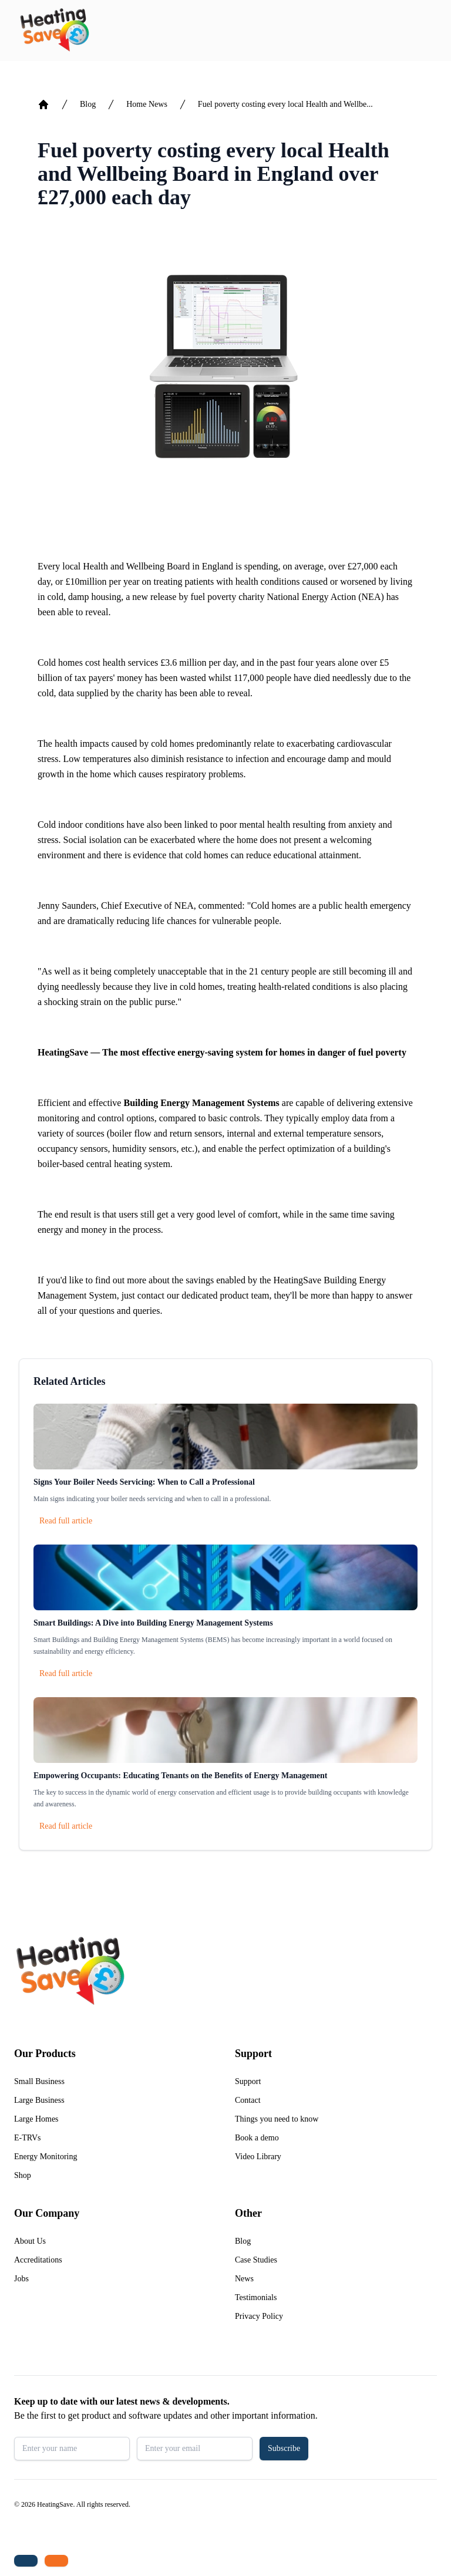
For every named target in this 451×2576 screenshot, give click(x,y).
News (244, 2278)
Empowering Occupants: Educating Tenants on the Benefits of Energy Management (180, 1775)
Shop (22, 2175)
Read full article (65, 1520)
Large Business (39, 2100)
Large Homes (36, 2119)
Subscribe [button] (284, 2448)
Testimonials (256, 2297)
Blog (88, 104)
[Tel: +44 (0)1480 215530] (26, 2561)
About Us (30, 2241)
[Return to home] (54, 30)
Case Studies (256, 2259)
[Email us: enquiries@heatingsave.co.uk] (56, 2561)
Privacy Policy (259, 2316)
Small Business (39, 2081)
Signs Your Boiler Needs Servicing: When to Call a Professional (144, 1482)
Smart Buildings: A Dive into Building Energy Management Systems (153, 1623)
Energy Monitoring (45, 2156)
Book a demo (257, 2137)
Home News (146, 104)
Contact (248, 2100)
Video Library (258, 2156)
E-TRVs (27, 2137)
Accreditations (38, 2259)
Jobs (21, 2278)
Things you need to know (276, 2119)
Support (248, 2081)
